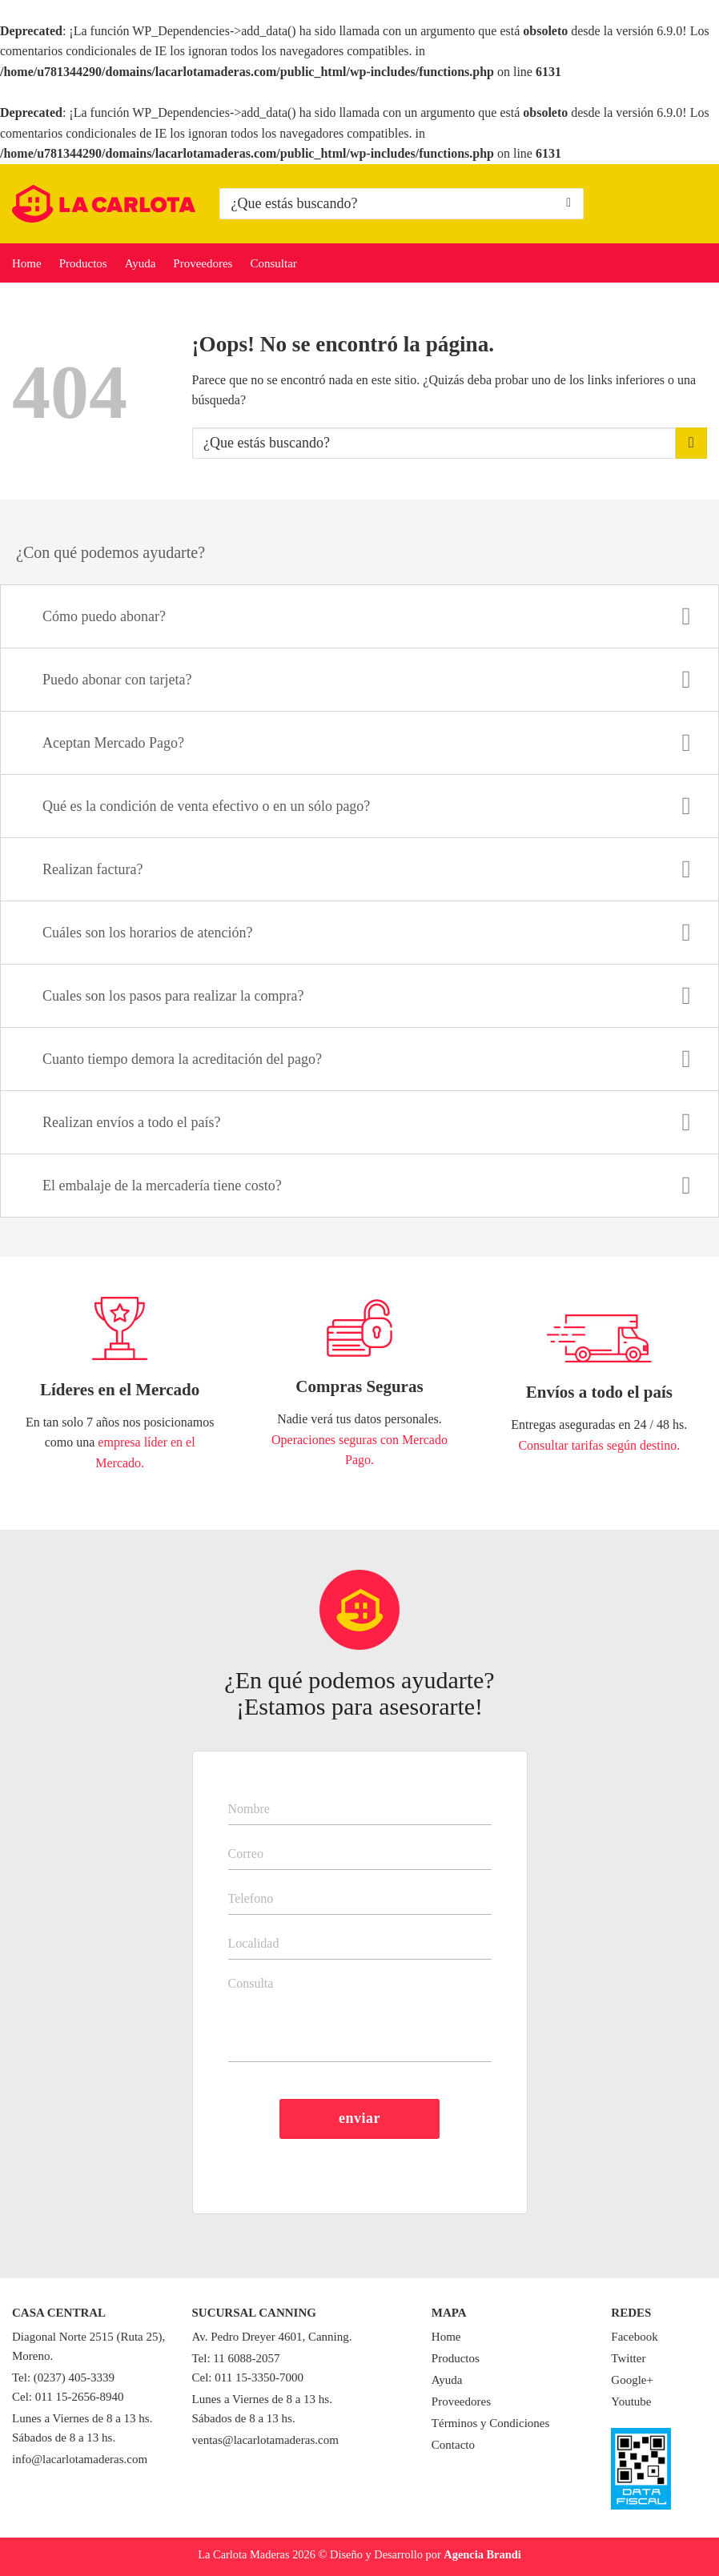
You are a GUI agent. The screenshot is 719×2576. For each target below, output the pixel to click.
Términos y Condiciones (490, 2423)
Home (27, 263)
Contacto (453, 2444)
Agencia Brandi (482, 2554)
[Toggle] (686, 618)
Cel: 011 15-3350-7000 (247, 2377)
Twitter (628, 2358)
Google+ (632, 2379)
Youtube (631, 2401)
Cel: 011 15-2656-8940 (67, 2396)
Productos (83, 263)
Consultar (273, 263)
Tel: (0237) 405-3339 (63, 2377)
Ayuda (140, 263)
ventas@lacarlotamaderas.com (265, 2440)
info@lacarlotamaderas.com (79, 2459)
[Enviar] (569, 203)
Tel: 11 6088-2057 (236, 2358)
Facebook (634, 2336)
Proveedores (202, 263)
